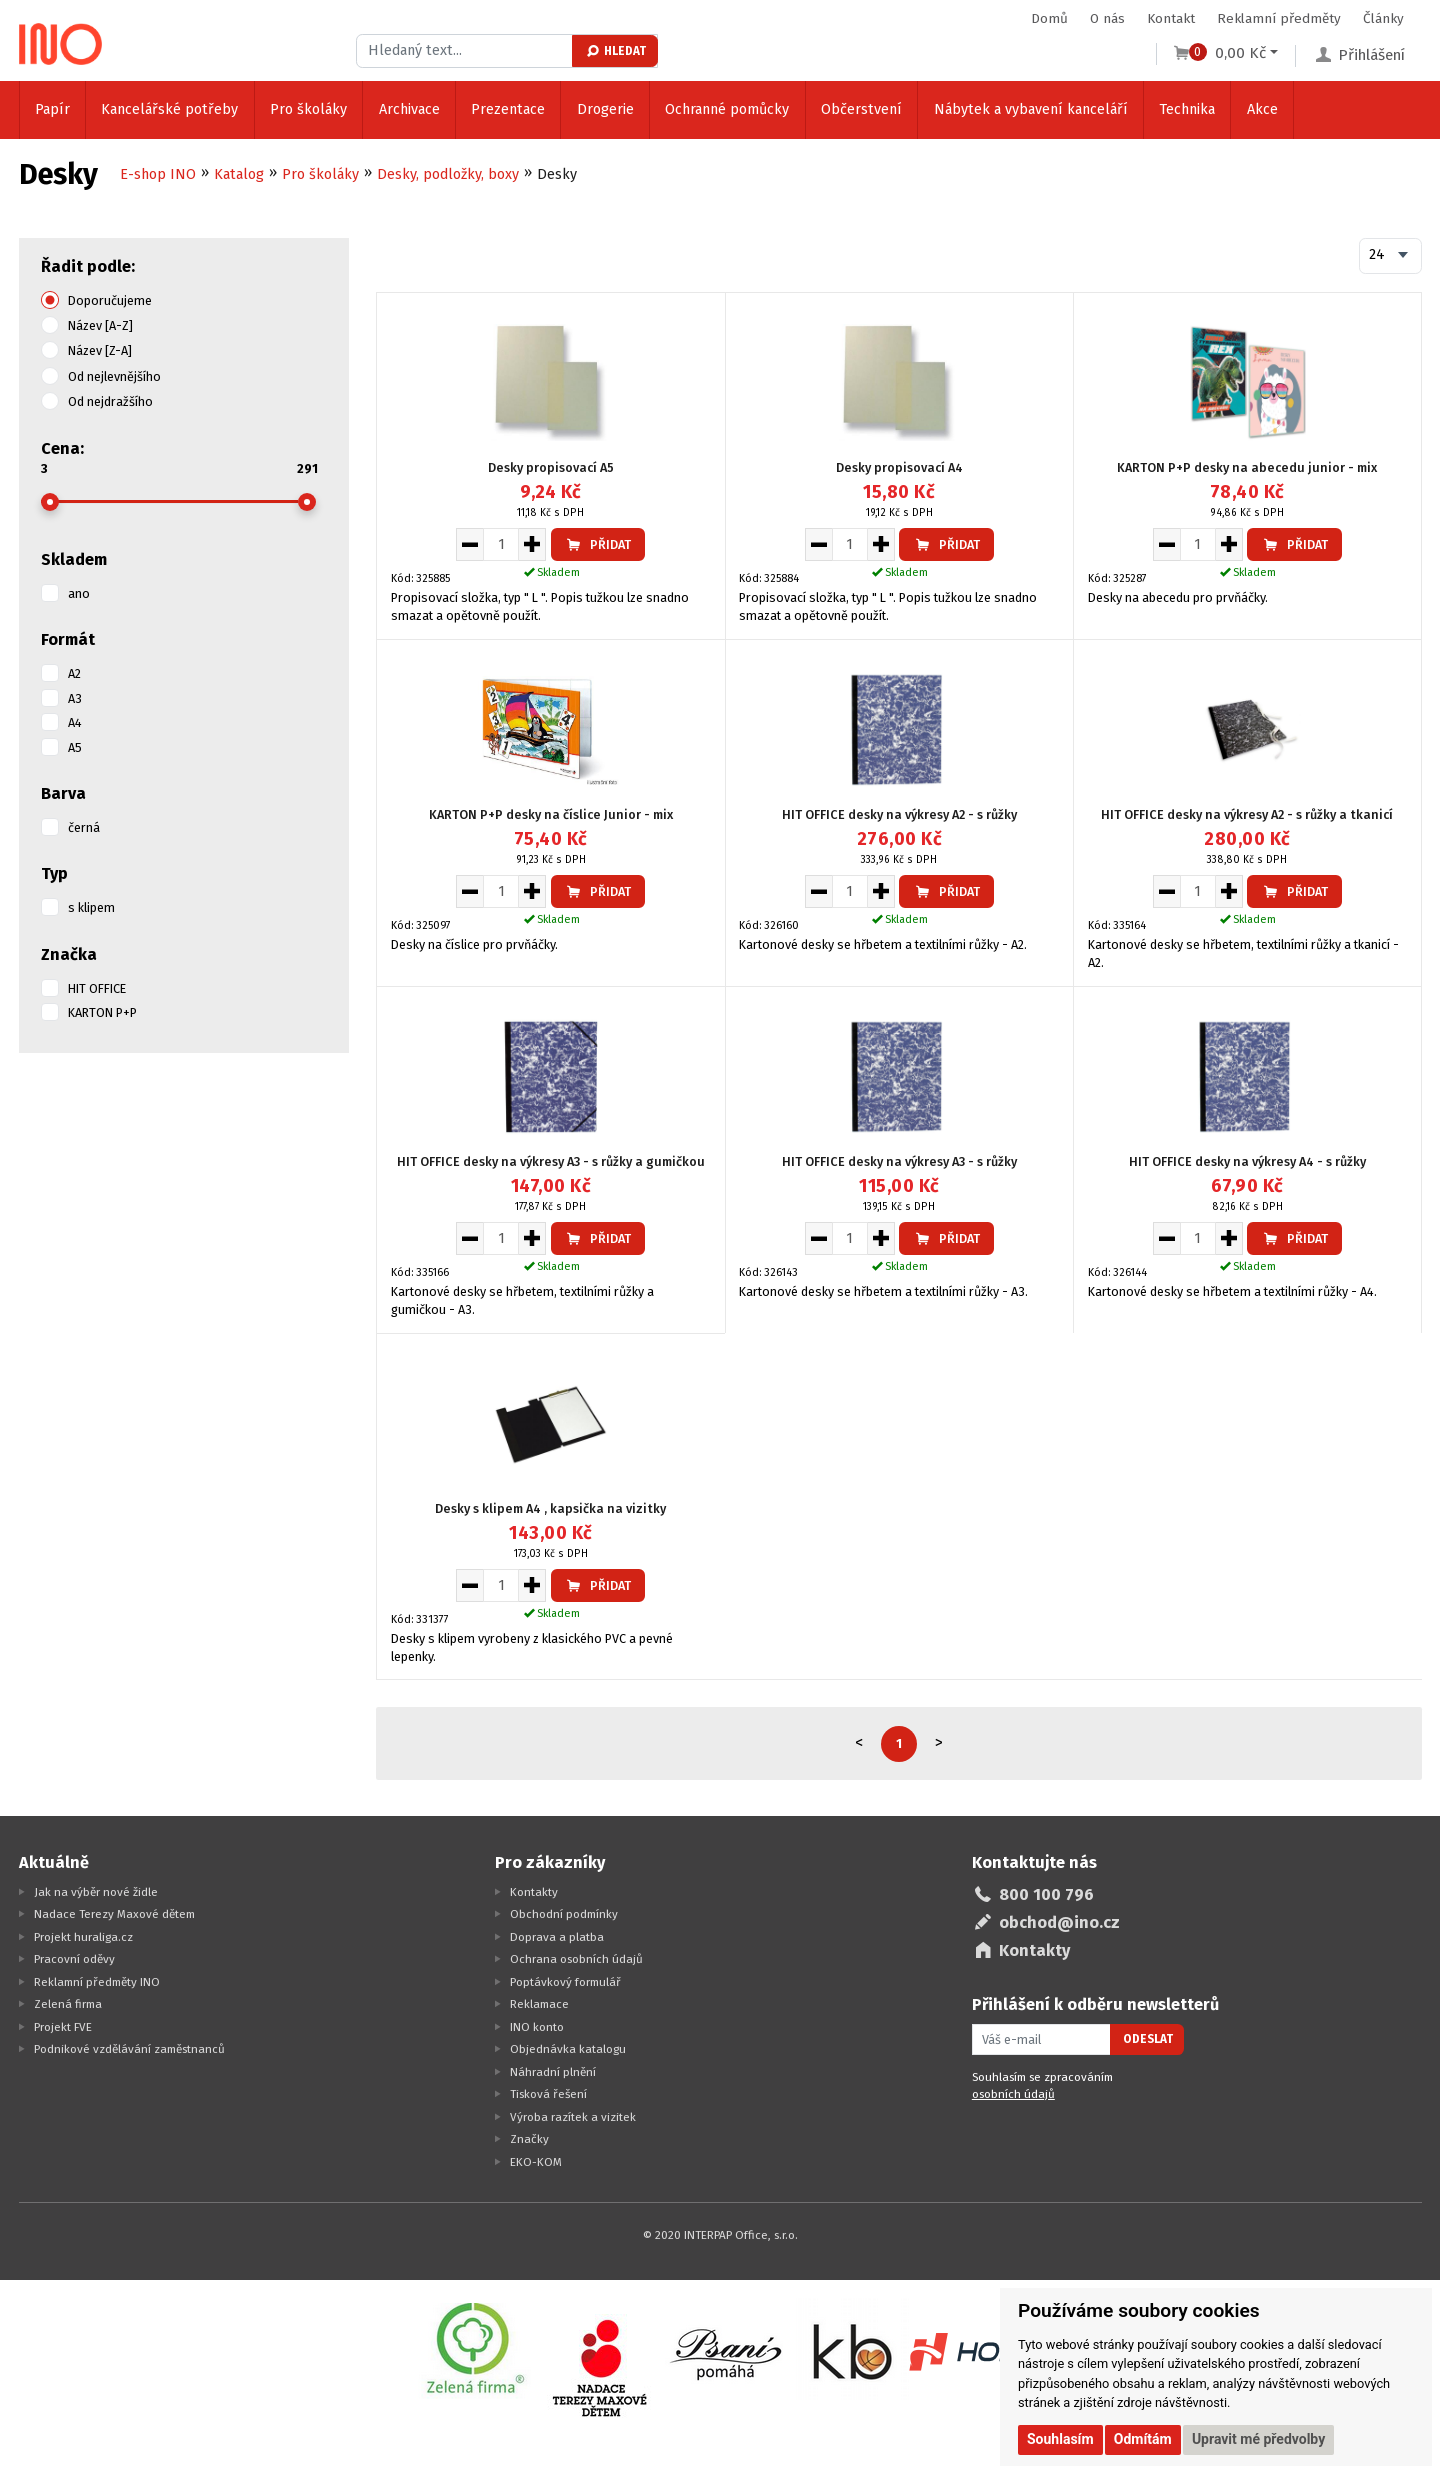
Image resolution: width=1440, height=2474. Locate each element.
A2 (74, 673)
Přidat (598, 544)
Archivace (409, 109)
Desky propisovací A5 (551, 467)
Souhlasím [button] (1060, 2439)
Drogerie (605, 109)
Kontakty (534, 1892)
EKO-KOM (536, 2162)
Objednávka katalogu (568, 2049)
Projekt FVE (63, 2027)
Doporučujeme (110, 300)
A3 (75, 698)
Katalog (239, 174)
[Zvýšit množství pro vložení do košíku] (532, 544)
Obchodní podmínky (564, 1914)
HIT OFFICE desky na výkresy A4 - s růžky (1247, 1161)
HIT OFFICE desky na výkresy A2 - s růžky (899, 814)
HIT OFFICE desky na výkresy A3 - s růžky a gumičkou (551, 1161)
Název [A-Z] (100, 325)
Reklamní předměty (1279, 18)
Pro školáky (308, 109)
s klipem (91, 907)
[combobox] (1390, 256)
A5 (75, 747)
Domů (1049, 18)
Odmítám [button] (1143, 2439)
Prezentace (508, 109)
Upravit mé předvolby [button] (1258, 2439)
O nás (1107, 18)
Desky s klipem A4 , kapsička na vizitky (550, 1508)
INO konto (537, 2027)
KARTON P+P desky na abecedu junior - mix (1247, 467)
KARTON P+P (102, 1012)
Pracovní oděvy (74, 1959)
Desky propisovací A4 (899, 467)
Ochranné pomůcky (727, 109)
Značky (529, 2139)
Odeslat (1148, 2039)
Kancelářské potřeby (169, 109)
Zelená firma (68, 2004)
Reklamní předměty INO (97, 1982)
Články (1383, 18)
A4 (75, 722)
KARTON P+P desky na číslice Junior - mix (551, 814)
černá (84, 827)
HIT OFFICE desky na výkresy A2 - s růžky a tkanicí (1247, 814)
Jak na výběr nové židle (96, 1892)
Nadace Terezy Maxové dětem (114, 1914)
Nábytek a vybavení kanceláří (1031, 109)
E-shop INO (158, 174)
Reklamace (539, 2004)
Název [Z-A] (100, 350)
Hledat (615, 51)
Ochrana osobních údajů (576, 1959)
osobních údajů (1013, 2094)
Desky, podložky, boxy (448, 174)
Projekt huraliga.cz (83, 1937)
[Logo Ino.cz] (61, 44)
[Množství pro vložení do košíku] (501, 544)
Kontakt (1171, 18)
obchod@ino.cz (1059, 1922)
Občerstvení (861, 109)
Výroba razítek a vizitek (573, 2117)
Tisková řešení (548, 2094)
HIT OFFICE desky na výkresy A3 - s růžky (899, 1161)
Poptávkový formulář (565, 1982)
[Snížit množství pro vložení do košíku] (469, 544)
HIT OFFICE (97, 988)
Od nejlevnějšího (114, 376)
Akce (1262, 109)
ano (79, 593)
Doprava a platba (557, 1937)
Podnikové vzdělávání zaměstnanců (129, 2049)
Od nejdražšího (110, 401)
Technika (1187, 109)
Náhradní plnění (553, 2072)
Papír (52, 109)
